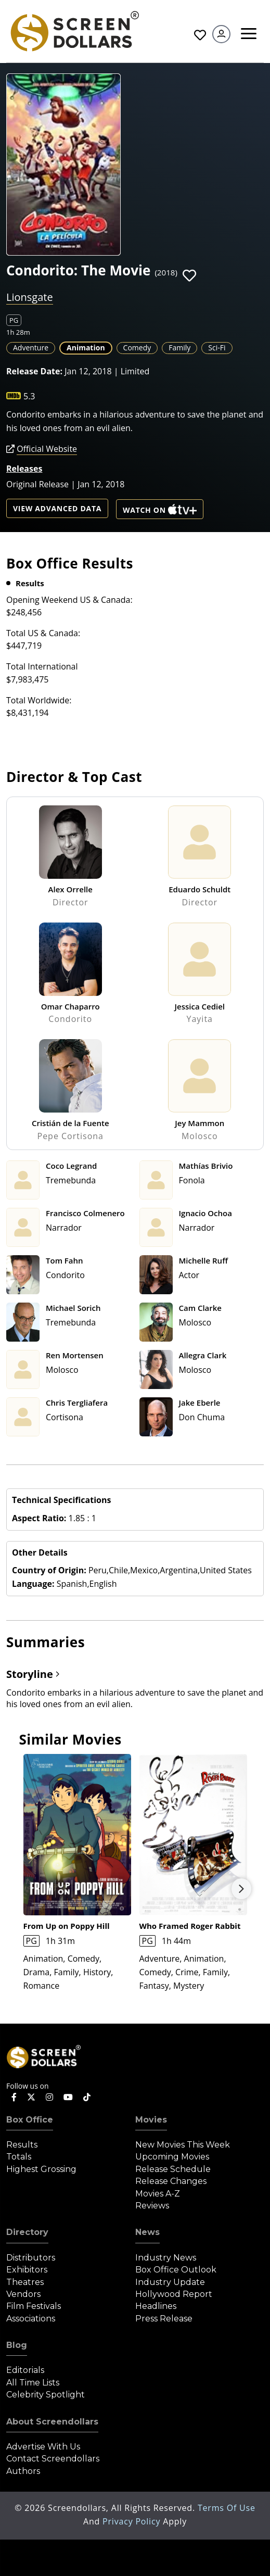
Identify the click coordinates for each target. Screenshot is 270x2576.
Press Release (163, 2319)
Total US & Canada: (43, 633)
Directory (27, 2232)
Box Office (29, 2120)
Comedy (137, 347)
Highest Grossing (41, 2169)
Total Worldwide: (38, 700)
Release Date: (34, 371)
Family (179, 347)
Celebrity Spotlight (45, 2395)
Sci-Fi (216, 347)
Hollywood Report (173, 2294)
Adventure (30, 347)
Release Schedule (173, 2169)
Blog (16, 2345)
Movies (151, 2120)
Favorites (200, 35)
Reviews (152, 2206)
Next (241, 1888)
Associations (30, 2319)
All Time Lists (32, 2383)
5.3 (29, 396)
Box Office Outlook (175, 2270)
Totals (18, 2157)
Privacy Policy (132, 2521)
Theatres (25, 2282)
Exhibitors (26, 2270)
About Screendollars (52, 2422)
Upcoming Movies (172, 2157)
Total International (42, 666)
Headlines (155, 2306)
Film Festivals (33, 2306)
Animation (86, 347)
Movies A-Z (157, 2194)
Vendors (23, 2294)
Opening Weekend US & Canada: (69, 599)
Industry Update (170, 2282)
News (147, 2232)
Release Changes (171, 2181)
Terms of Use (226, 2508)
